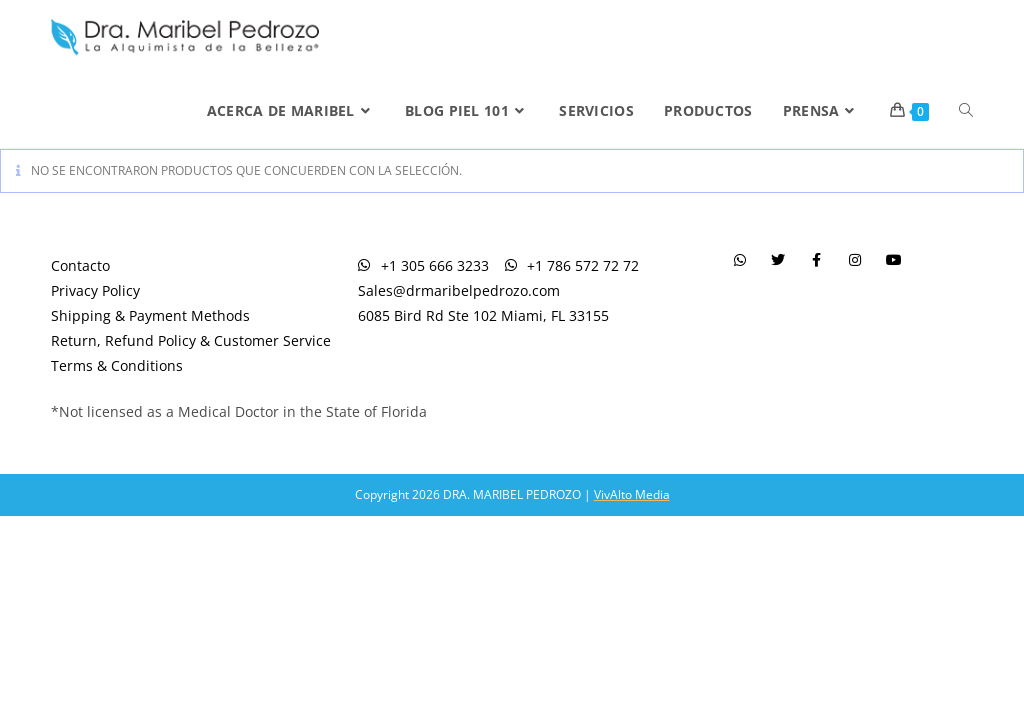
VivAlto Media (632, 494)
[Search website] (966, 111)
